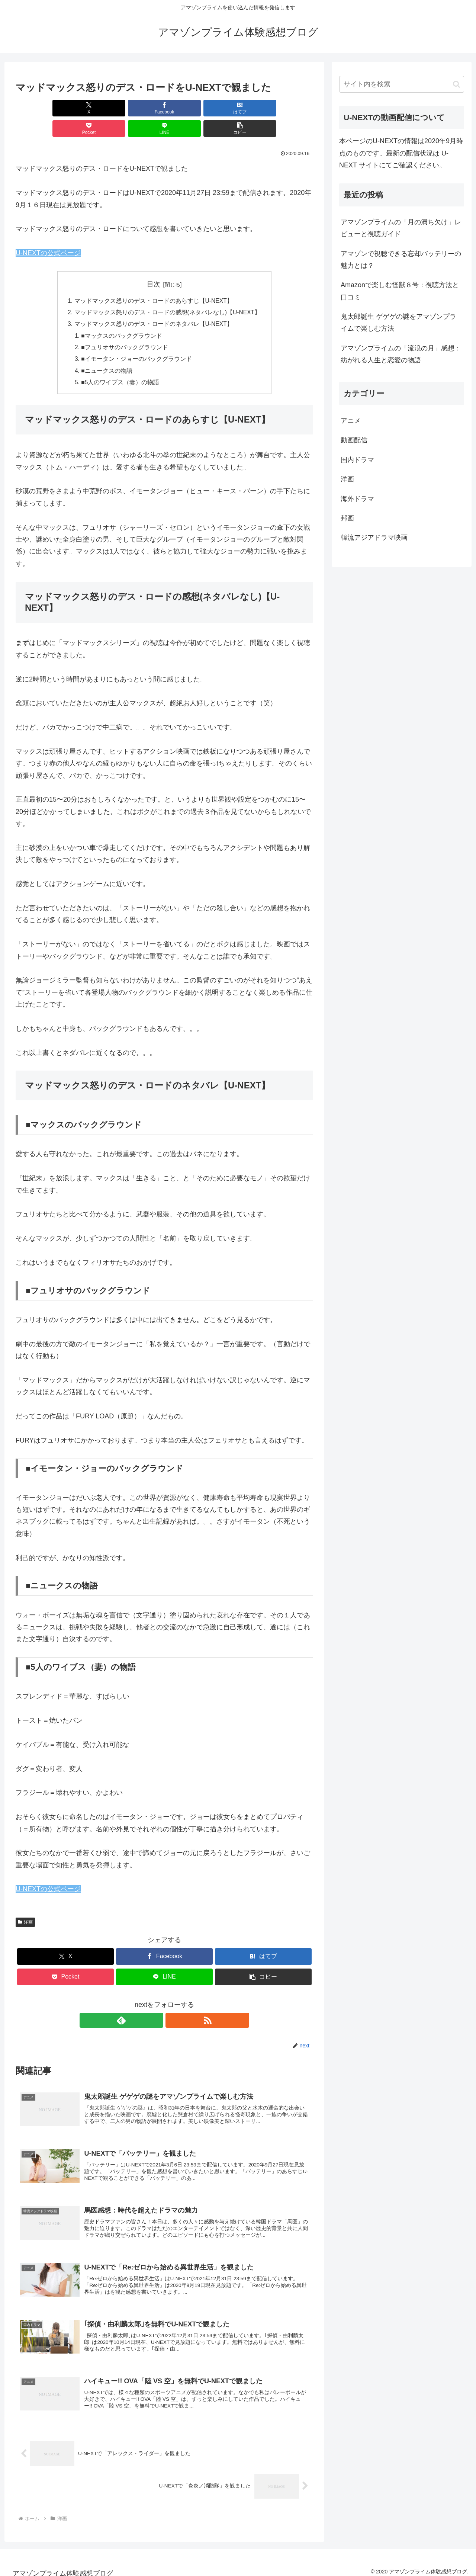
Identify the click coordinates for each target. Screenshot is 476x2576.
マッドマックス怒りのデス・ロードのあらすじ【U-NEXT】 (153, 280)
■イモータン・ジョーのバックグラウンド (136, 340)
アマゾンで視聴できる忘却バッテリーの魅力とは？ (401, 259)
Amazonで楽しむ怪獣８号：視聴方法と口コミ (400, 291)
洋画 (25, 1905)
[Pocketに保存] (189, 108)
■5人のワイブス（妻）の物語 (120, 365)
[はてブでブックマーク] (139, 108)
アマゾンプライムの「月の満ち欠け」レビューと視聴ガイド (401, 228)
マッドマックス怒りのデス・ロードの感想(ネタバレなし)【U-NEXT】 (167, 292)
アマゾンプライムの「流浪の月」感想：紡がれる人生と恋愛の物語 (401, 354)
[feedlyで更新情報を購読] (155, 2003)
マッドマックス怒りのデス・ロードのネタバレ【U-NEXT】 (153, 304)
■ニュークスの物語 (106, 353)
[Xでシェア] (39, 108)
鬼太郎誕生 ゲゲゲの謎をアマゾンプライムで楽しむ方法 (398, 322)
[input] (401, 84)
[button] (289, 108)
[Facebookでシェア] (89, 108)
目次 (153, 263)
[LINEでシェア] (239, 108)
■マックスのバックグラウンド (121, 316)
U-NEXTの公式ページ (48, 232)
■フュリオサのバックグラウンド (124, 328)
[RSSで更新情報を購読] (172, 2003)
